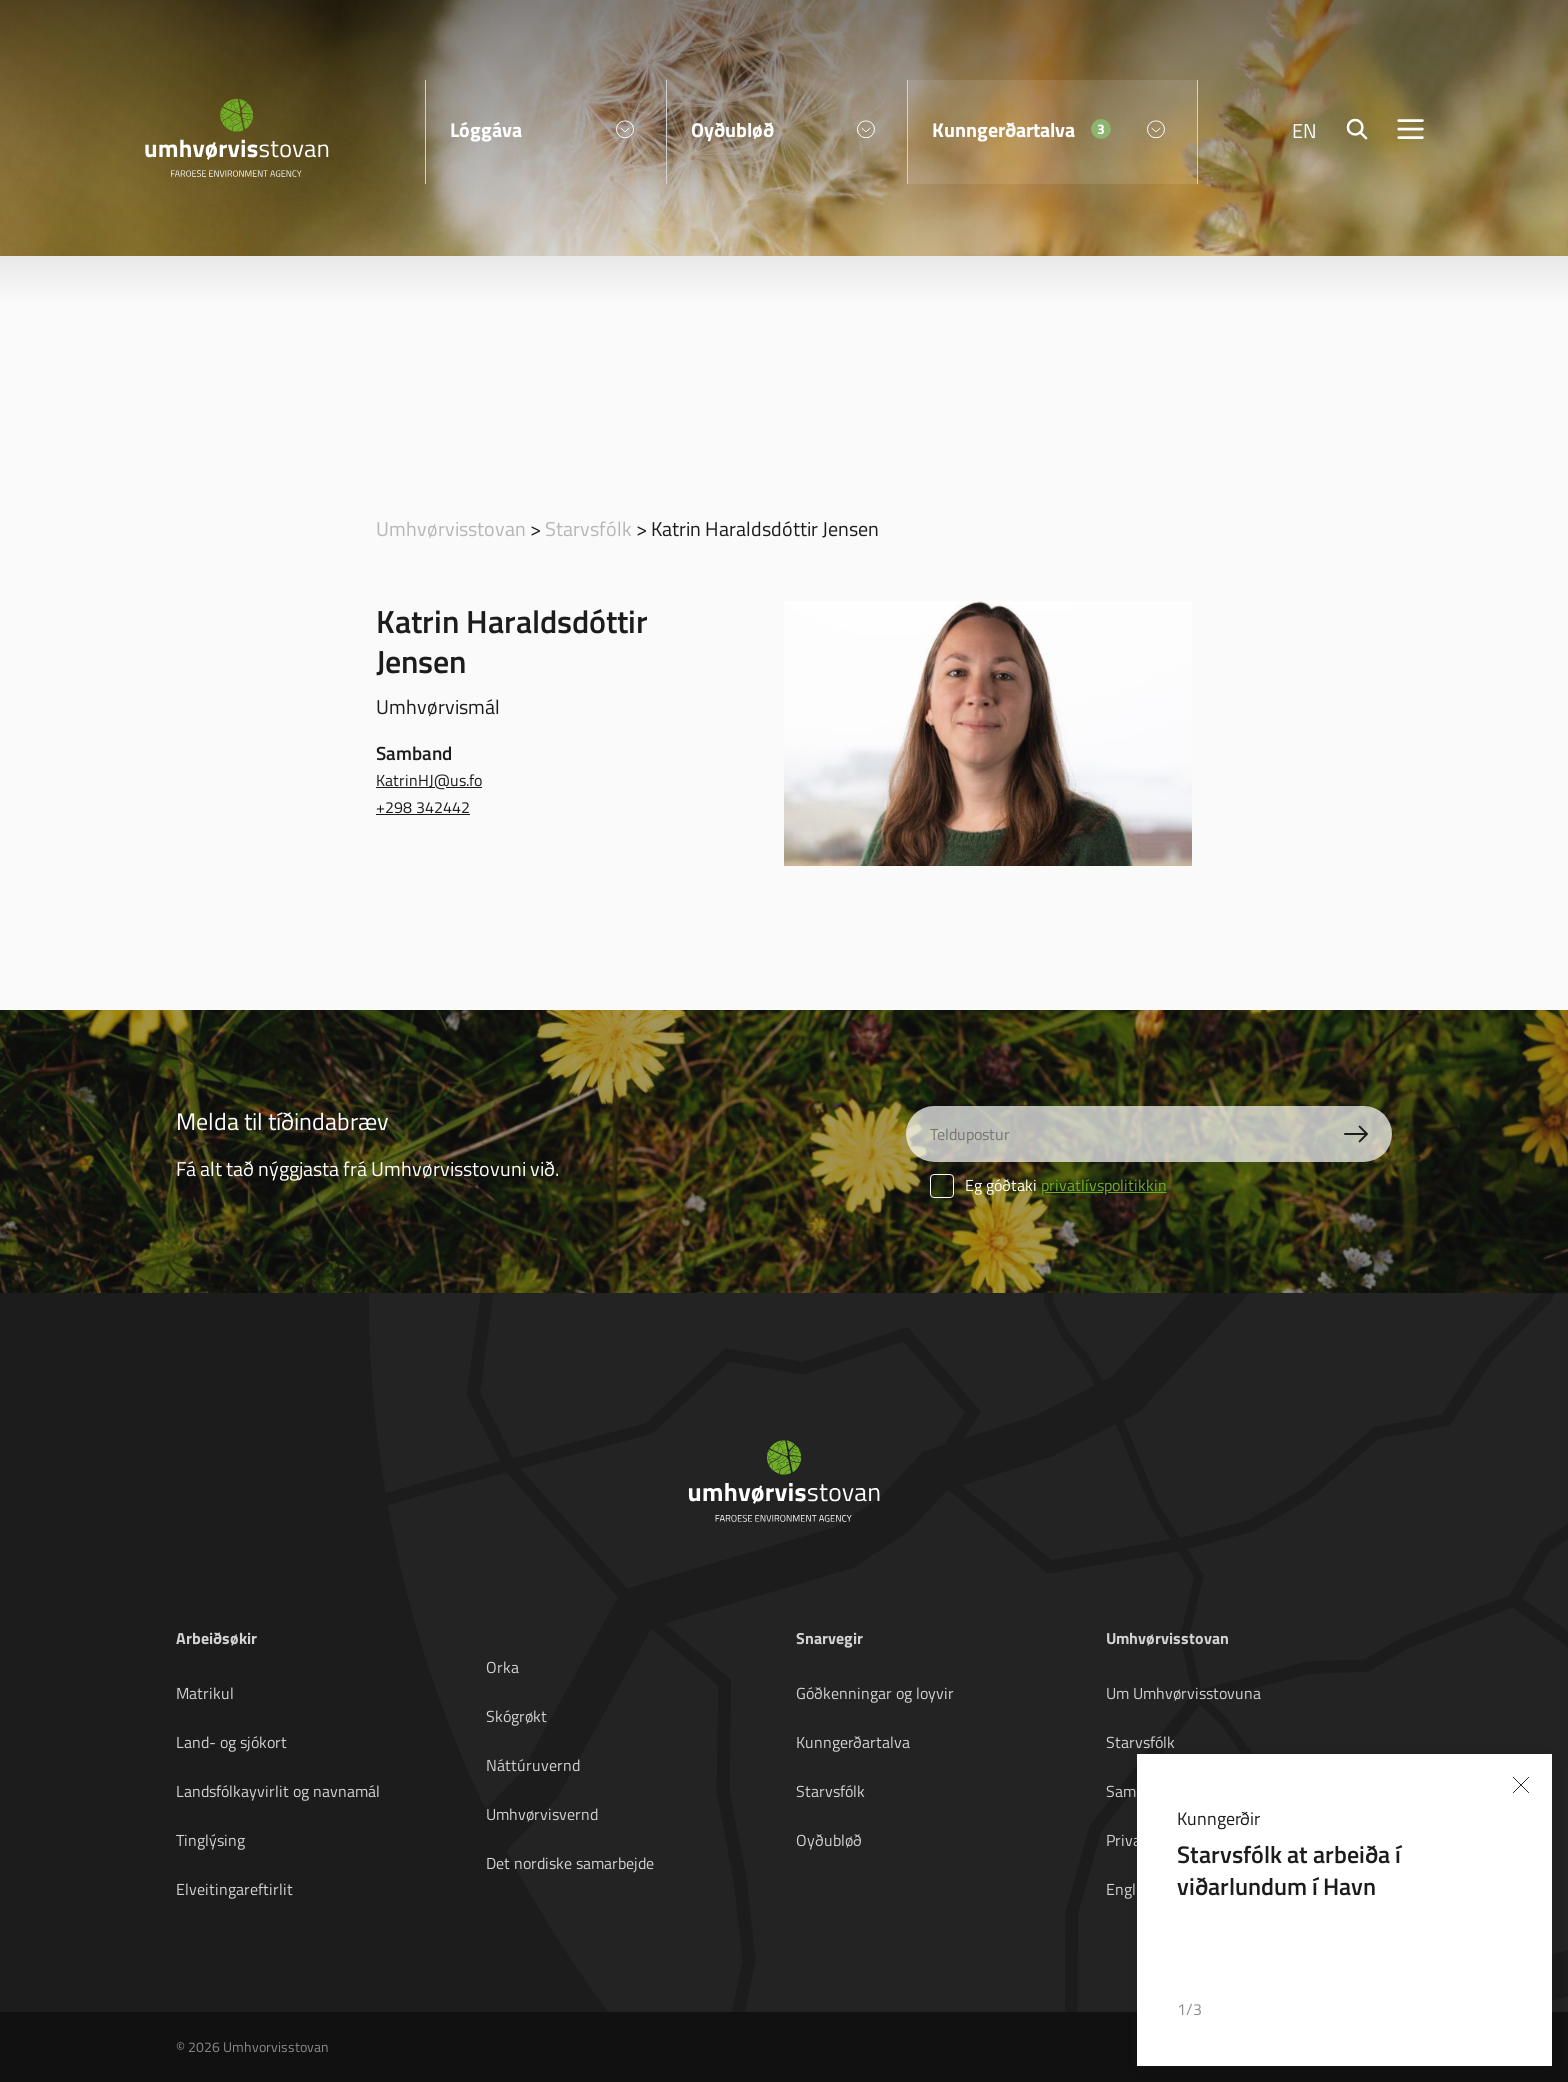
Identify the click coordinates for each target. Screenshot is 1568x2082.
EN (1304, 130)
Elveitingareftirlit (234, 1889)
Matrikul (205, 1693)
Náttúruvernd (533, 1765)
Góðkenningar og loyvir (875, 1693)
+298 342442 (423, 807)
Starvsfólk (588, 528)
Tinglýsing (210, 1840)
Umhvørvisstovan (451, 528)
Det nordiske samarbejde (570, 1863)
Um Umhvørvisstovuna (1183, 1693)
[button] (1455, 2010)
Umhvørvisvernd (542, 1814)
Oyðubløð (829, 1840)
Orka (502, 1667)
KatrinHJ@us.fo (429, 780)
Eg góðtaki (1048, 1185)
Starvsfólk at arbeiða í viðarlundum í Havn (1290, 1870)
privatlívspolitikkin (1104, 1185)
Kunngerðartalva (853, 1742)
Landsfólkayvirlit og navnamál (278, 1791)
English (1131, 1889)
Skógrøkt (516, 1716)
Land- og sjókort (231, 1742)
